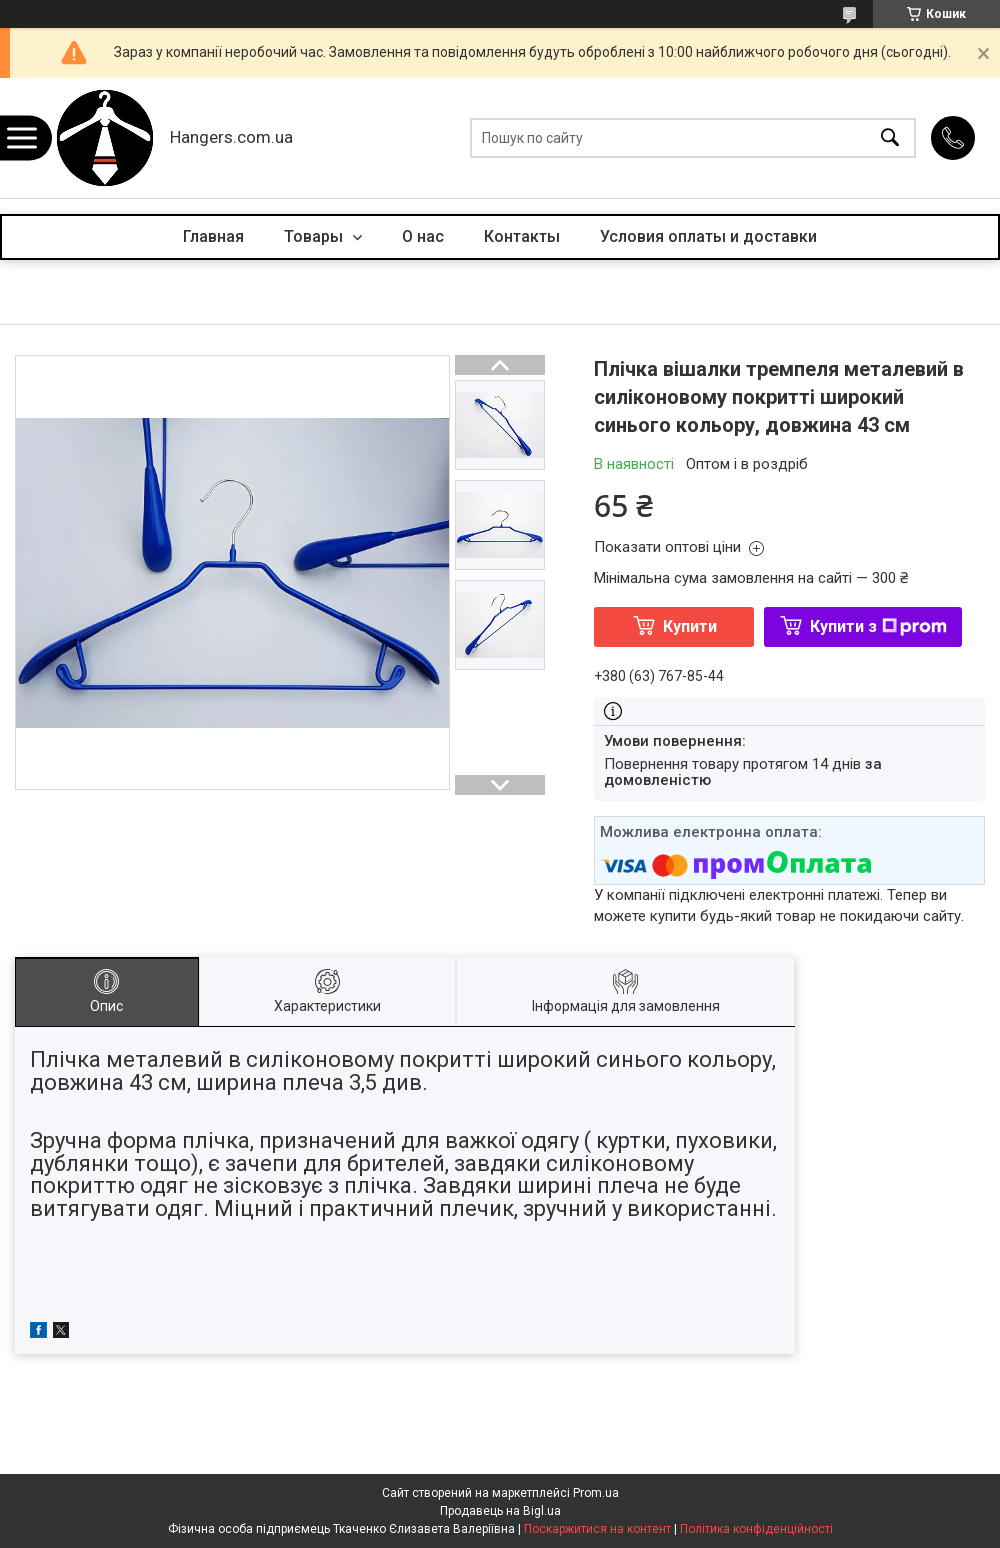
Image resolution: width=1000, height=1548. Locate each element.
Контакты (522, 236)
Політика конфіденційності (756, 1529)
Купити (690, 626)
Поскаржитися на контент (597, 1529)
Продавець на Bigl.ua (500, 1511)
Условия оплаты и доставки (708, 236)
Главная (213, 236)
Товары (315, 236)
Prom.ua (596, 1493)
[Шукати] (890, 138)
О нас (423, 236)
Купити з (878, 626)
